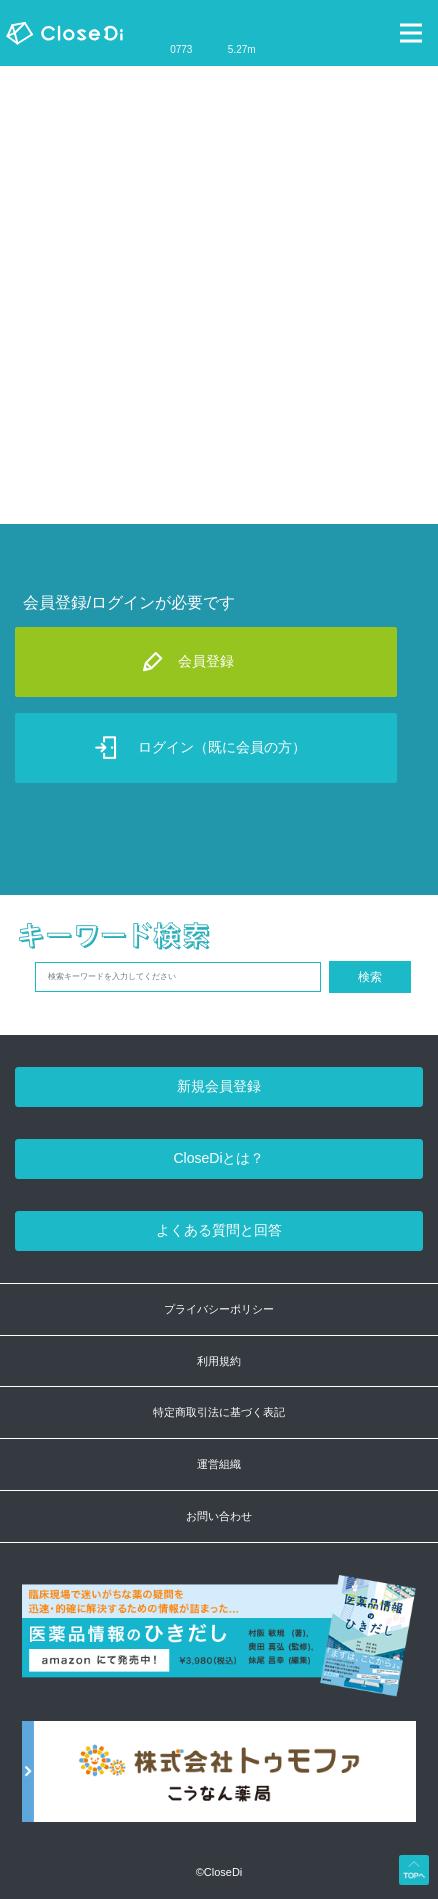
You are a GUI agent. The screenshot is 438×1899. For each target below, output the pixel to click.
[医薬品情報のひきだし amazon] (219, 1646)
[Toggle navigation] (411, 33)
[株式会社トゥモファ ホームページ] (219, 1782)
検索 (370, 977)
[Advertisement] (219, 295)
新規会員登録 (219, 1086)
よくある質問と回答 (219, 1230)
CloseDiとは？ (218, 1158)
